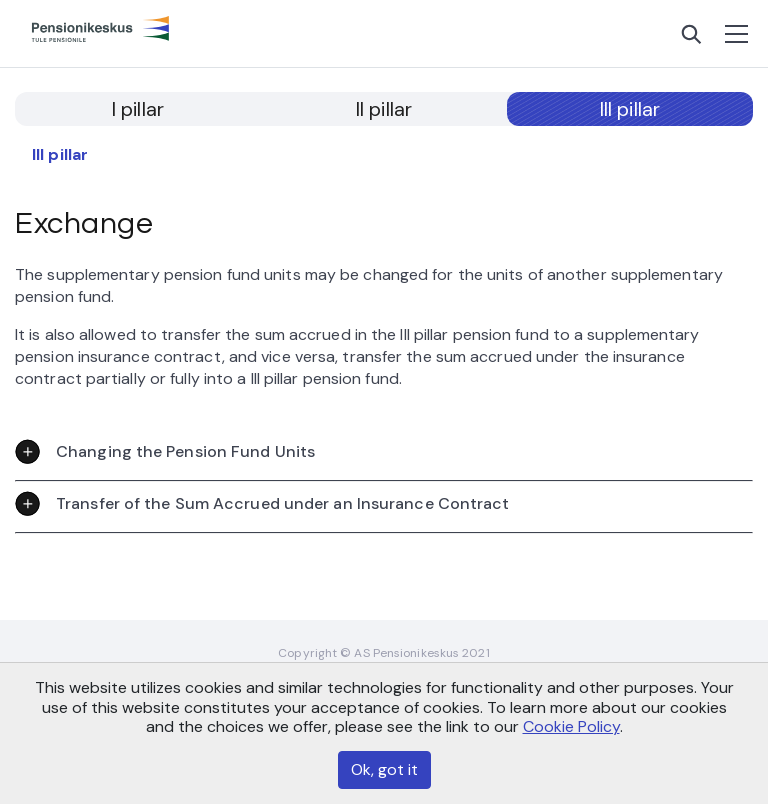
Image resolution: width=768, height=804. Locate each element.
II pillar (384, 109)
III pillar (630, 109)
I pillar (138, 109)
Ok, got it (384, 769)
